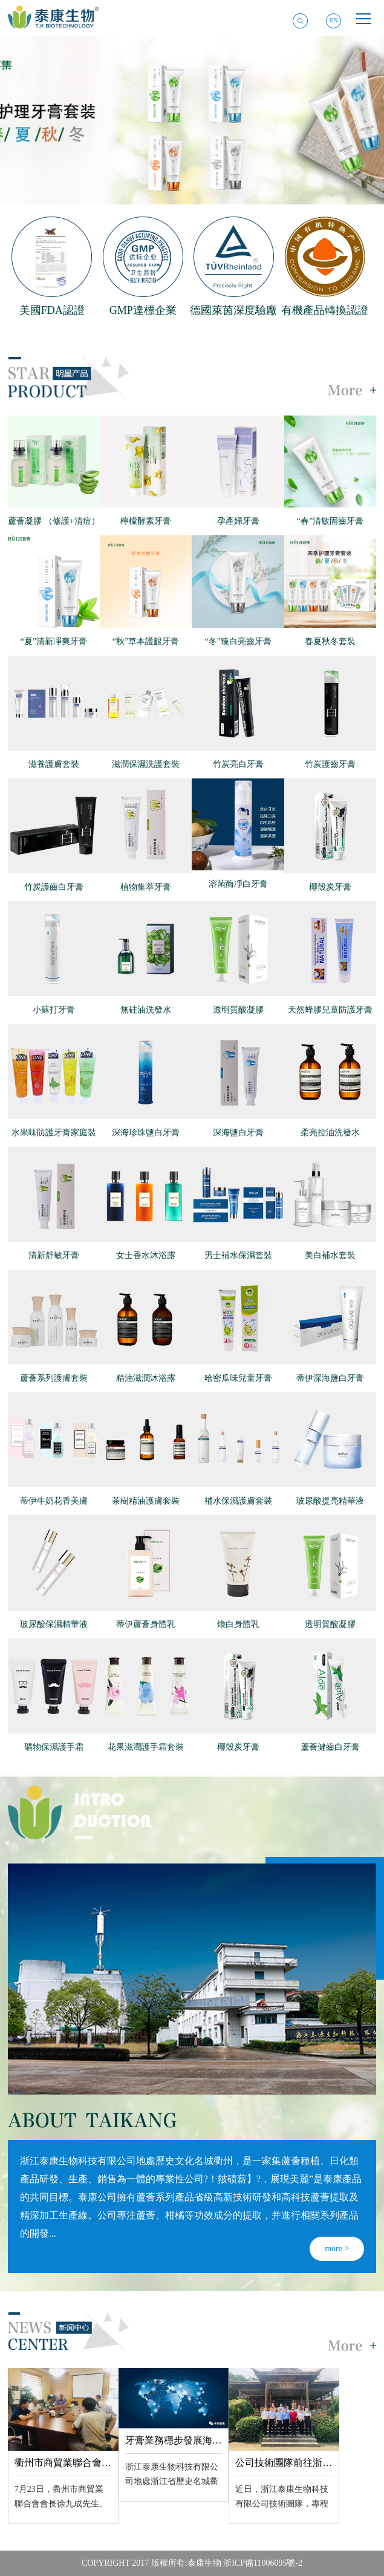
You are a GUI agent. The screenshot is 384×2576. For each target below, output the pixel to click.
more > (337, 2248)
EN (333, 20)
